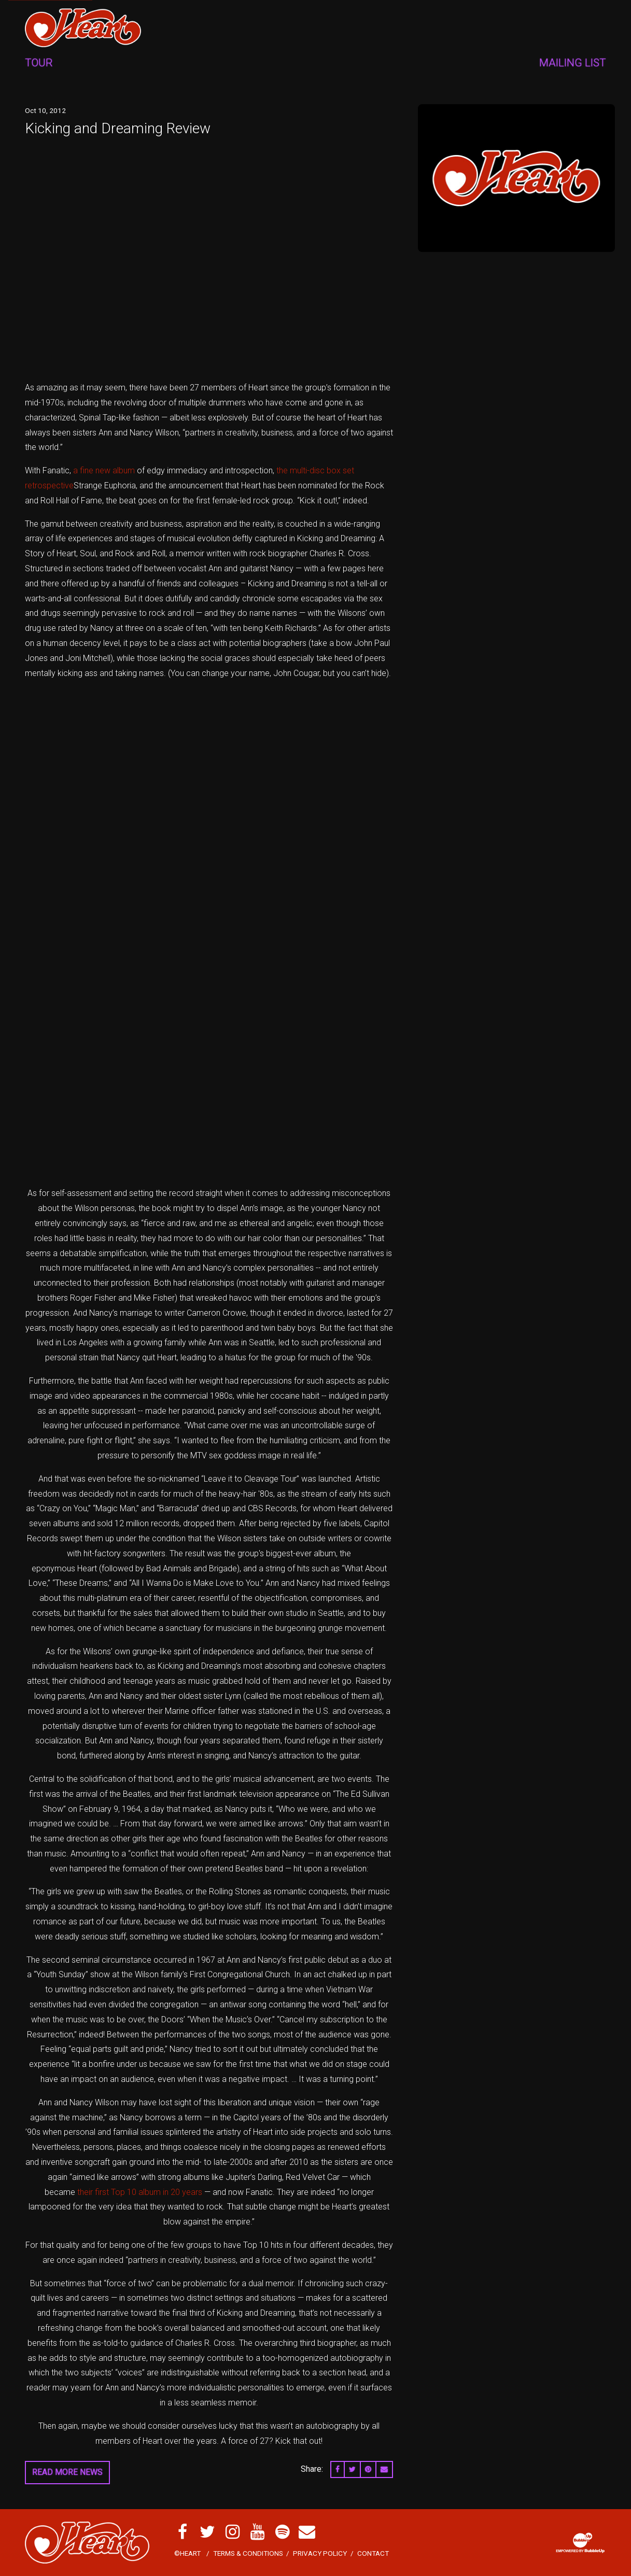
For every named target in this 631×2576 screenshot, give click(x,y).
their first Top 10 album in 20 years (139, 2192)
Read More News (67, 2472)
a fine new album (104, 470)
